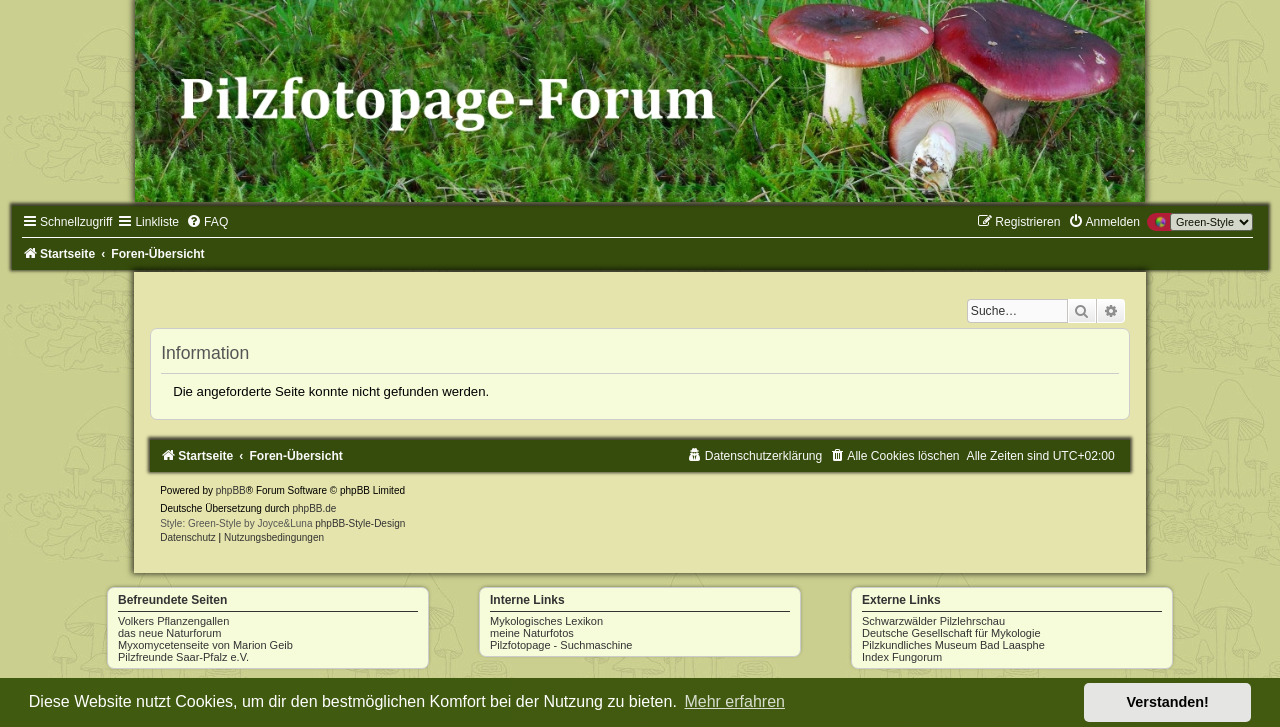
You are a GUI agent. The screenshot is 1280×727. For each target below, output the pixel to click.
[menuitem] (207, 222)
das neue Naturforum (169, 633)
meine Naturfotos (532, 633)
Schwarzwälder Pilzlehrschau (933, 621)
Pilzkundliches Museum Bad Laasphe (953, 645)
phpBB (231, 490)
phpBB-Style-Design (360, 523)
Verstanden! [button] (1168, 702)
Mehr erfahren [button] (734, 701)
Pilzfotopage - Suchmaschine (561, 645)
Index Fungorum (902, 657)
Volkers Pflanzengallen (173, 621)
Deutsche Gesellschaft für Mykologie (951, 633)
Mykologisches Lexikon (546, 621)
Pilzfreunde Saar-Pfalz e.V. (183, 657)
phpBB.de (314, 508)
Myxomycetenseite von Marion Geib (205, 645)
